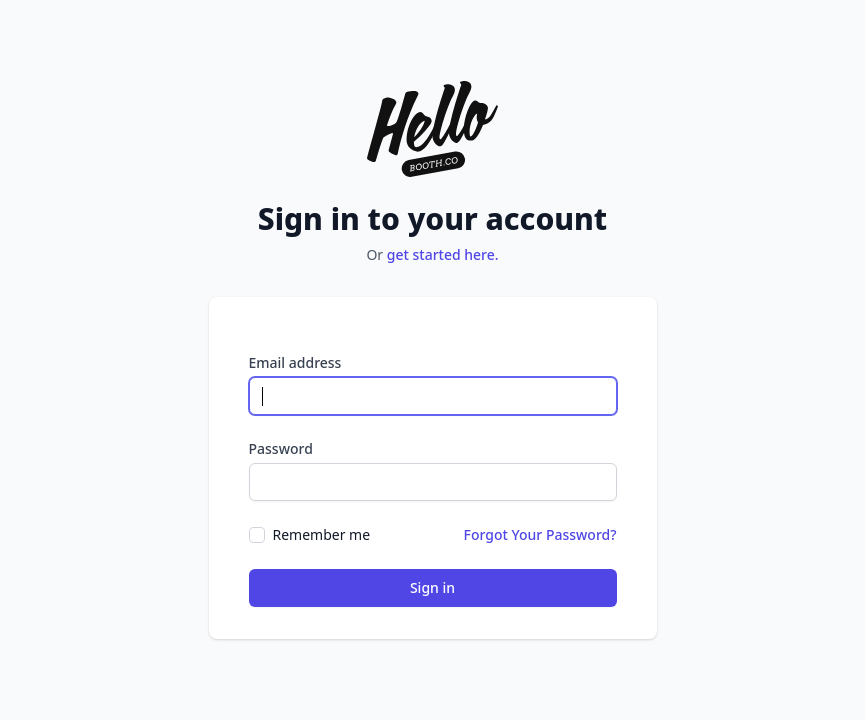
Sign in (432, 587)
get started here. (443, 254)
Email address (295, 362)
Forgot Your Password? (540, 534)
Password (281, 448)
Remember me (322, 534)
